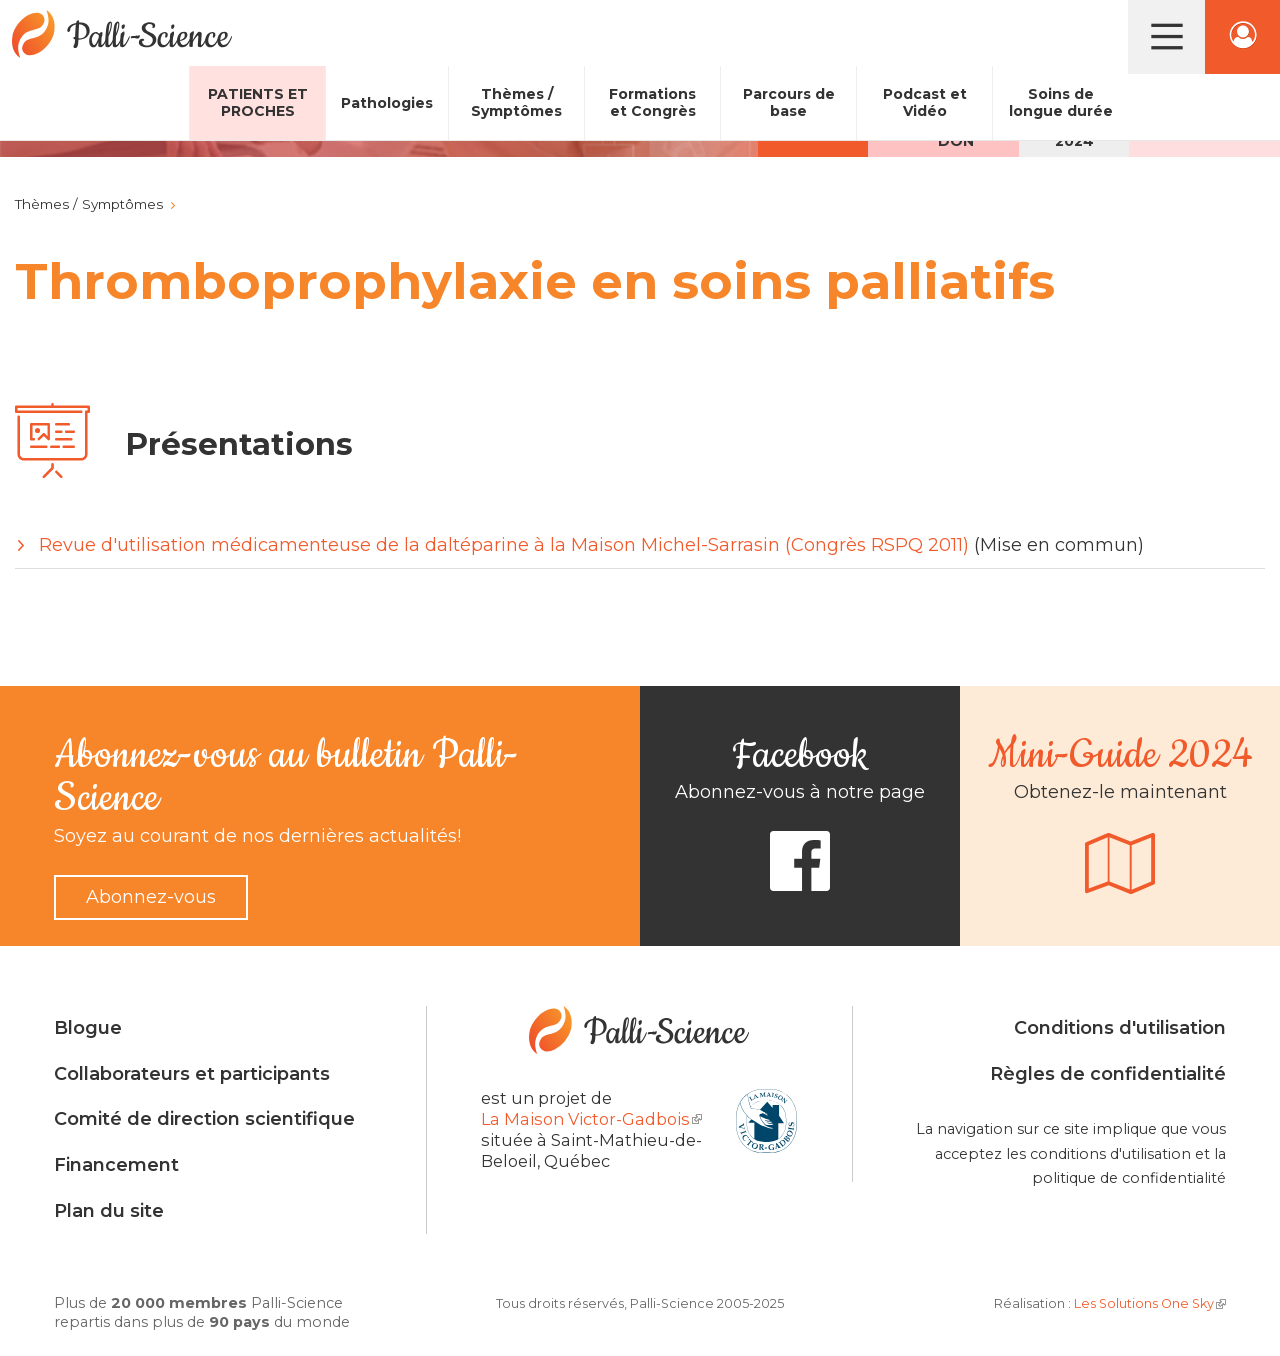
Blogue (88, 1028)
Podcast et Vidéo (925, 102)
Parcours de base (789, 102)
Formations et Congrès (652, 102)
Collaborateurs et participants (192, 1074)
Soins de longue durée (1061, 102)
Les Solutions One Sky (1150, 1303)
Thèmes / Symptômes (516, 102)
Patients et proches (258, 102)
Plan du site (109, 1211)
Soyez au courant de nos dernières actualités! (257, 836)
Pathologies (387, 103)
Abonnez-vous (151, 897)
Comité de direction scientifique (204, 1119)
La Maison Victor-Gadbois (591, 1119)
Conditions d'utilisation (1120, 1028)
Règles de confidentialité (1108, 1074)
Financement (116, 1165)
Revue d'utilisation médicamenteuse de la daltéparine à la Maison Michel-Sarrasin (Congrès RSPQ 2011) (504, 545)
